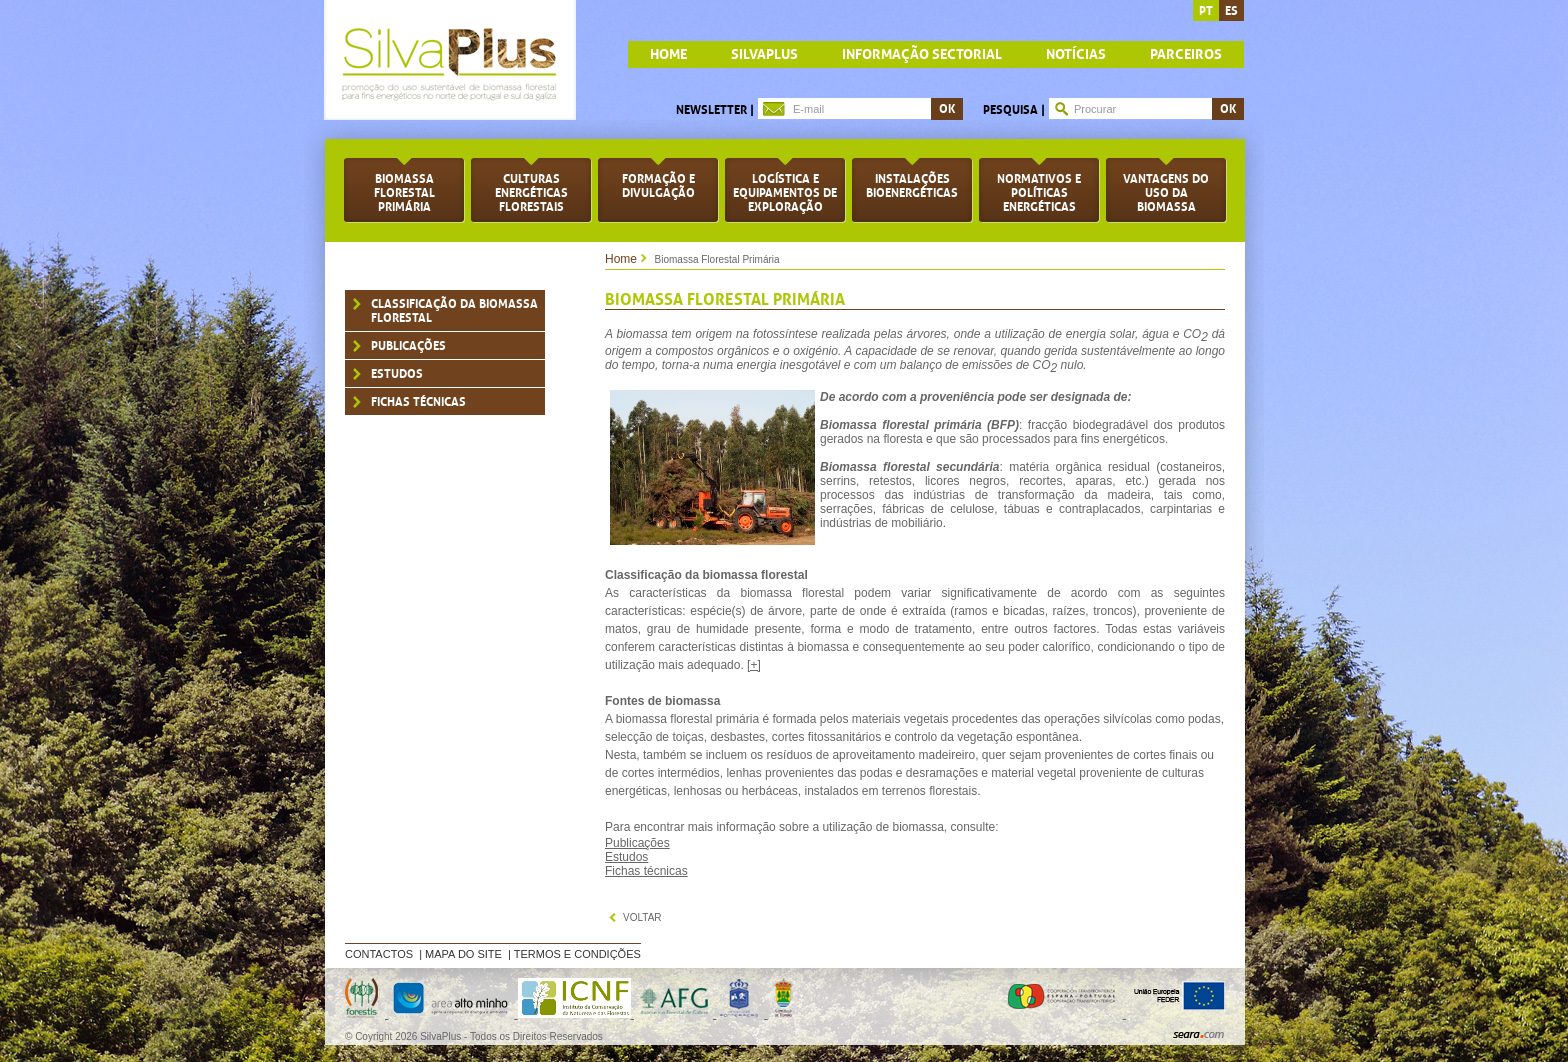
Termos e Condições (577, 954)
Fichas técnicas (646, 871)
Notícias (1076, 54)
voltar (642, 917)
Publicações (408, 346)
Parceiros (1186, 54)
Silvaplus (764, 54)
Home (621, 259)
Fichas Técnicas (418, 402)
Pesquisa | (1014, 110)
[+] (754, 665)
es (1231, 11)
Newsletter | (715, 110)
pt (1206, 11)
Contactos (379, 954)
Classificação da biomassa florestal (454, 311)
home (668, 54)
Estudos (397, 374)
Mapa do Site (463, 954)
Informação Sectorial (922, 54)
